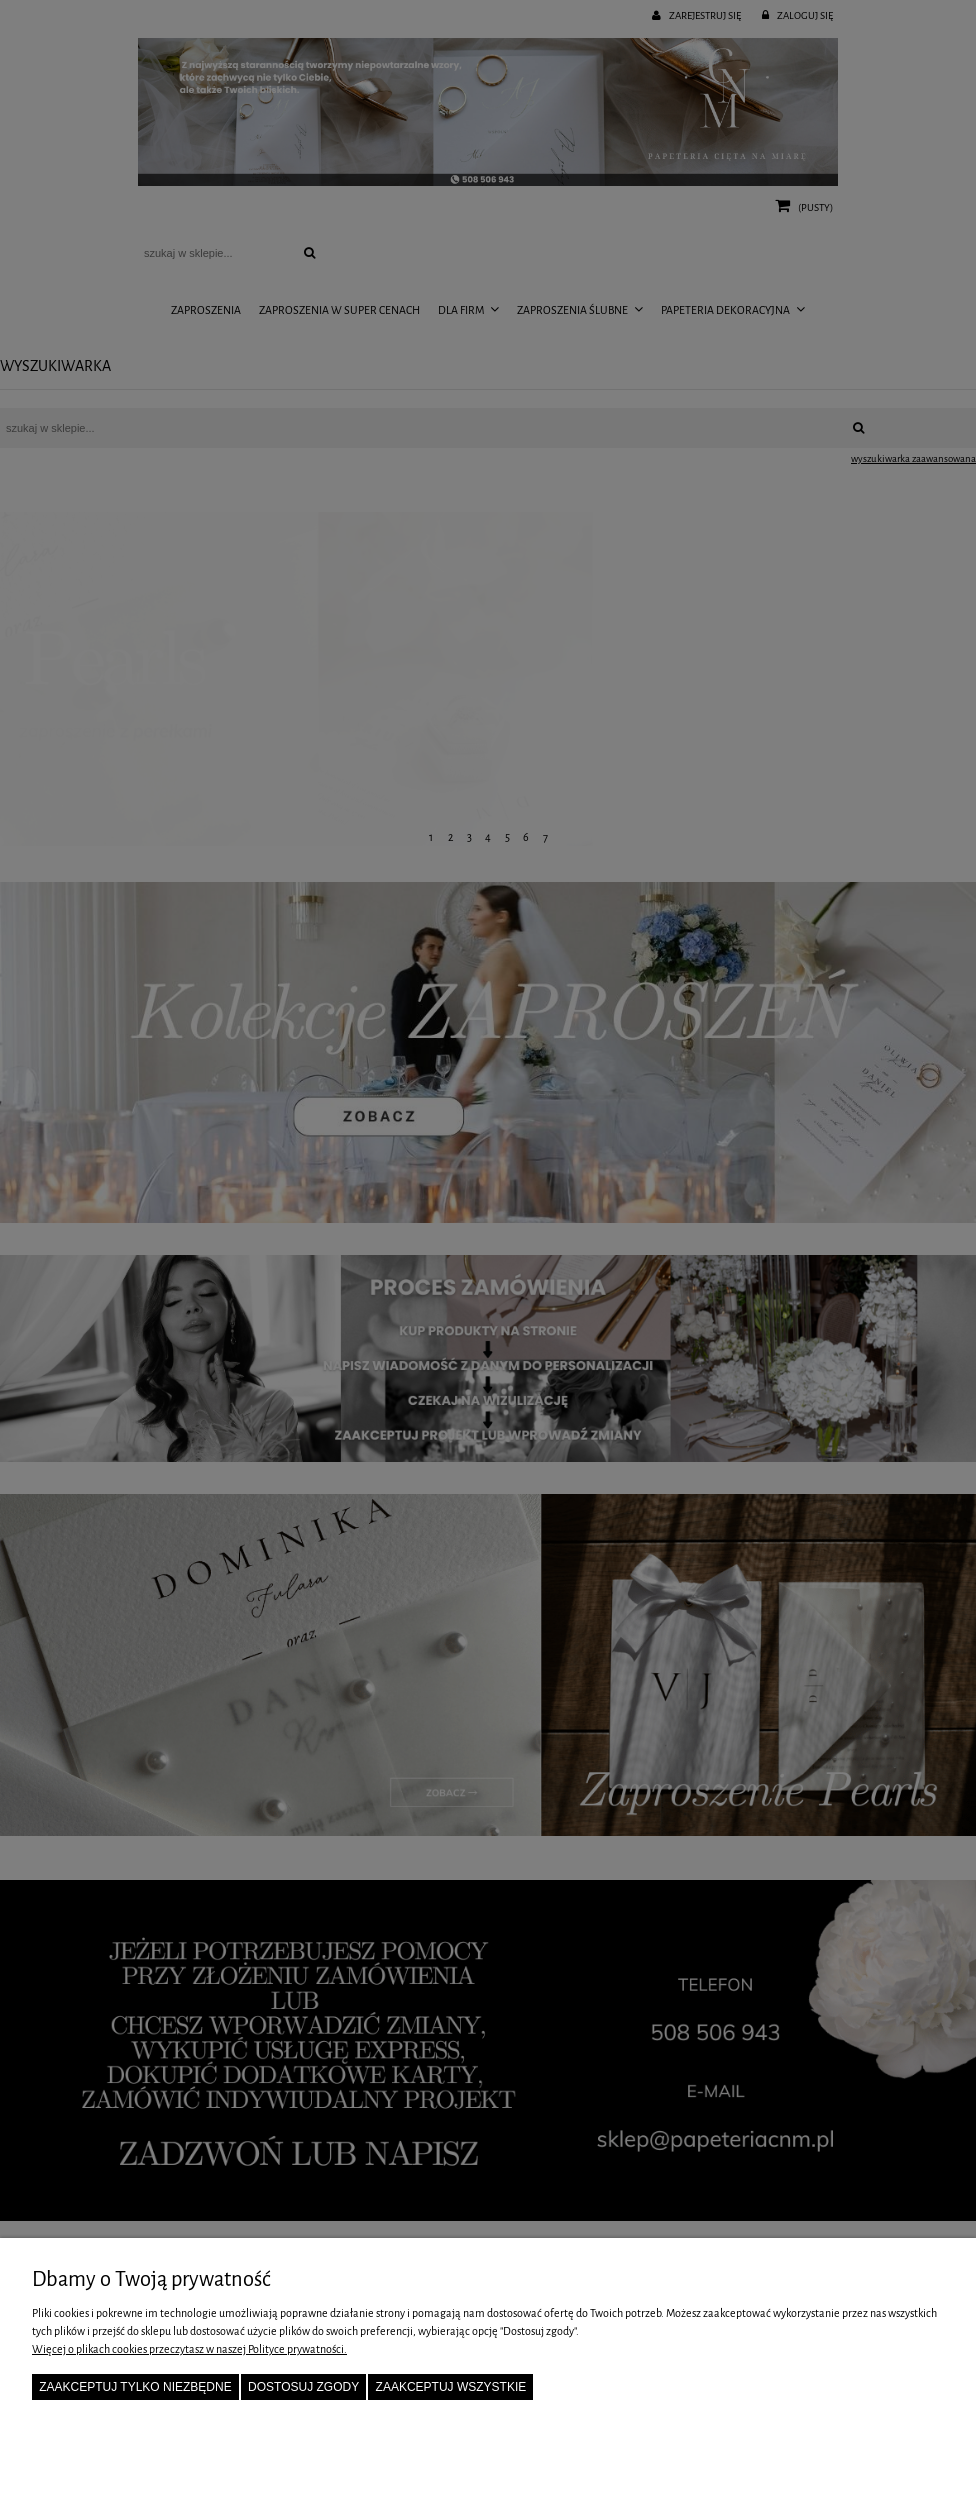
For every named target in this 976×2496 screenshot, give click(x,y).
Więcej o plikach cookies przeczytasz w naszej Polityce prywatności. (189, 2349)
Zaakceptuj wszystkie (451, 2387)
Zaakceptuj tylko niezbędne (135, 2387)
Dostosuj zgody (303, 2387)
